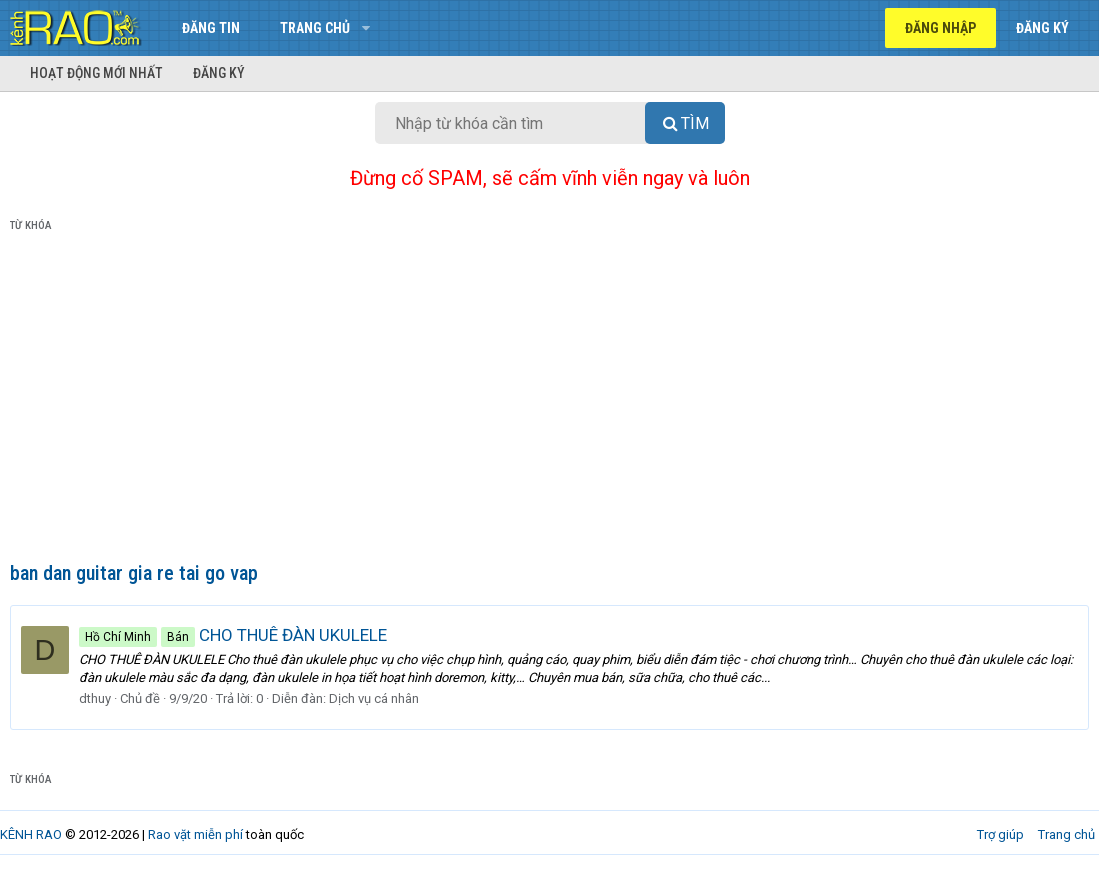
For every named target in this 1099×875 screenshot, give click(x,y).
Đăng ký (219, 73)
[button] (365, 28)
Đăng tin (211, 28)
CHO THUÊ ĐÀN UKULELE (233, 635)
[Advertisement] (549, 401)
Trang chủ (315, 28)
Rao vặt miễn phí (195, 834)
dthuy (95, 698)
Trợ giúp (1000, 834)
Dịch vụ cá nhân (374, 698)
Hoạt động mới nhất (96, 73)
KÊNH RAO (31, 834)
